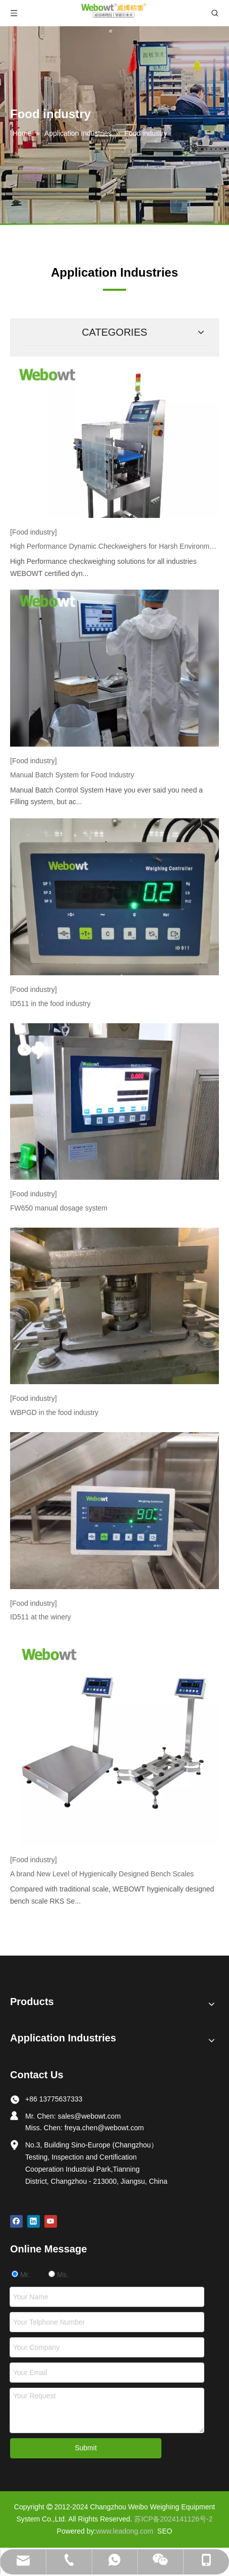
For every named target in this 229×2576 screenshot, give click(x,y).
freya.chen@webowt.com (104, 2128)
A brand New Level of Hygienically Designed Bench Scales (102, 1874)
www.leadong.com (124, 2531)
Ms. (58, 2275)
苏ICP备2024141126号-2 (173, 2519)
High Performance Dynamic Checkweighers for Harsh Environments (114, 546)
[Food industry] (33, 532)
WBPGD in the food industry (54, 1412)
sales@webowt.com (89, 2116)
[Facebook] (16, 2221)
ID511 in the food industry (50, 1004)
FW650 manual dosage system (58, 1208)
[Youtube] (50, 2221)
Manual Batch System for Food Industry (72, 775)
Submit (86, 2448)
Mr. (21, 2275)
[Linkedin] (33, 2221)
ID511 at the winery (40, 1617)
